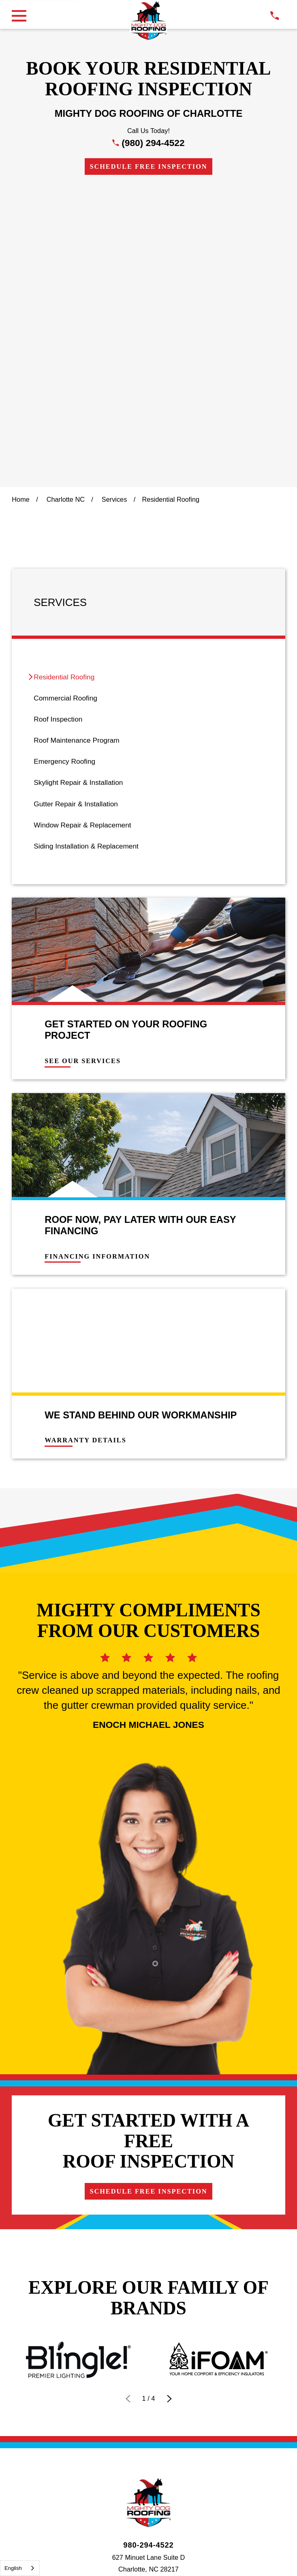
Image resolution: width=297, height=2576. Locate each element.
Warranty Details (85, 1143)
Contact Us (105, 1902)
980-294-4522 (148, 1852)
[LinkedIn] (167, 1948)
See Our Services (83, 764)
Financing (38, 1902)
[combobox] (20, 2568)
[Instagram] (148, 1948)
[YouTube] (187, 1948)
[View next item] (169, 1706)
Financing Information (97, 959)
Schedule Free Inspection (148, 166)
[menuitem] (148, 379)
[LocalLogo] (148, 21)
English (13, 2568)
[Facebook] (129, 1948)
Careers (261, 1902)
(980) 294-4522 (153, 143)
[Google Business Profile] (110, 1948)
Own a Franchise (186, 1902)
